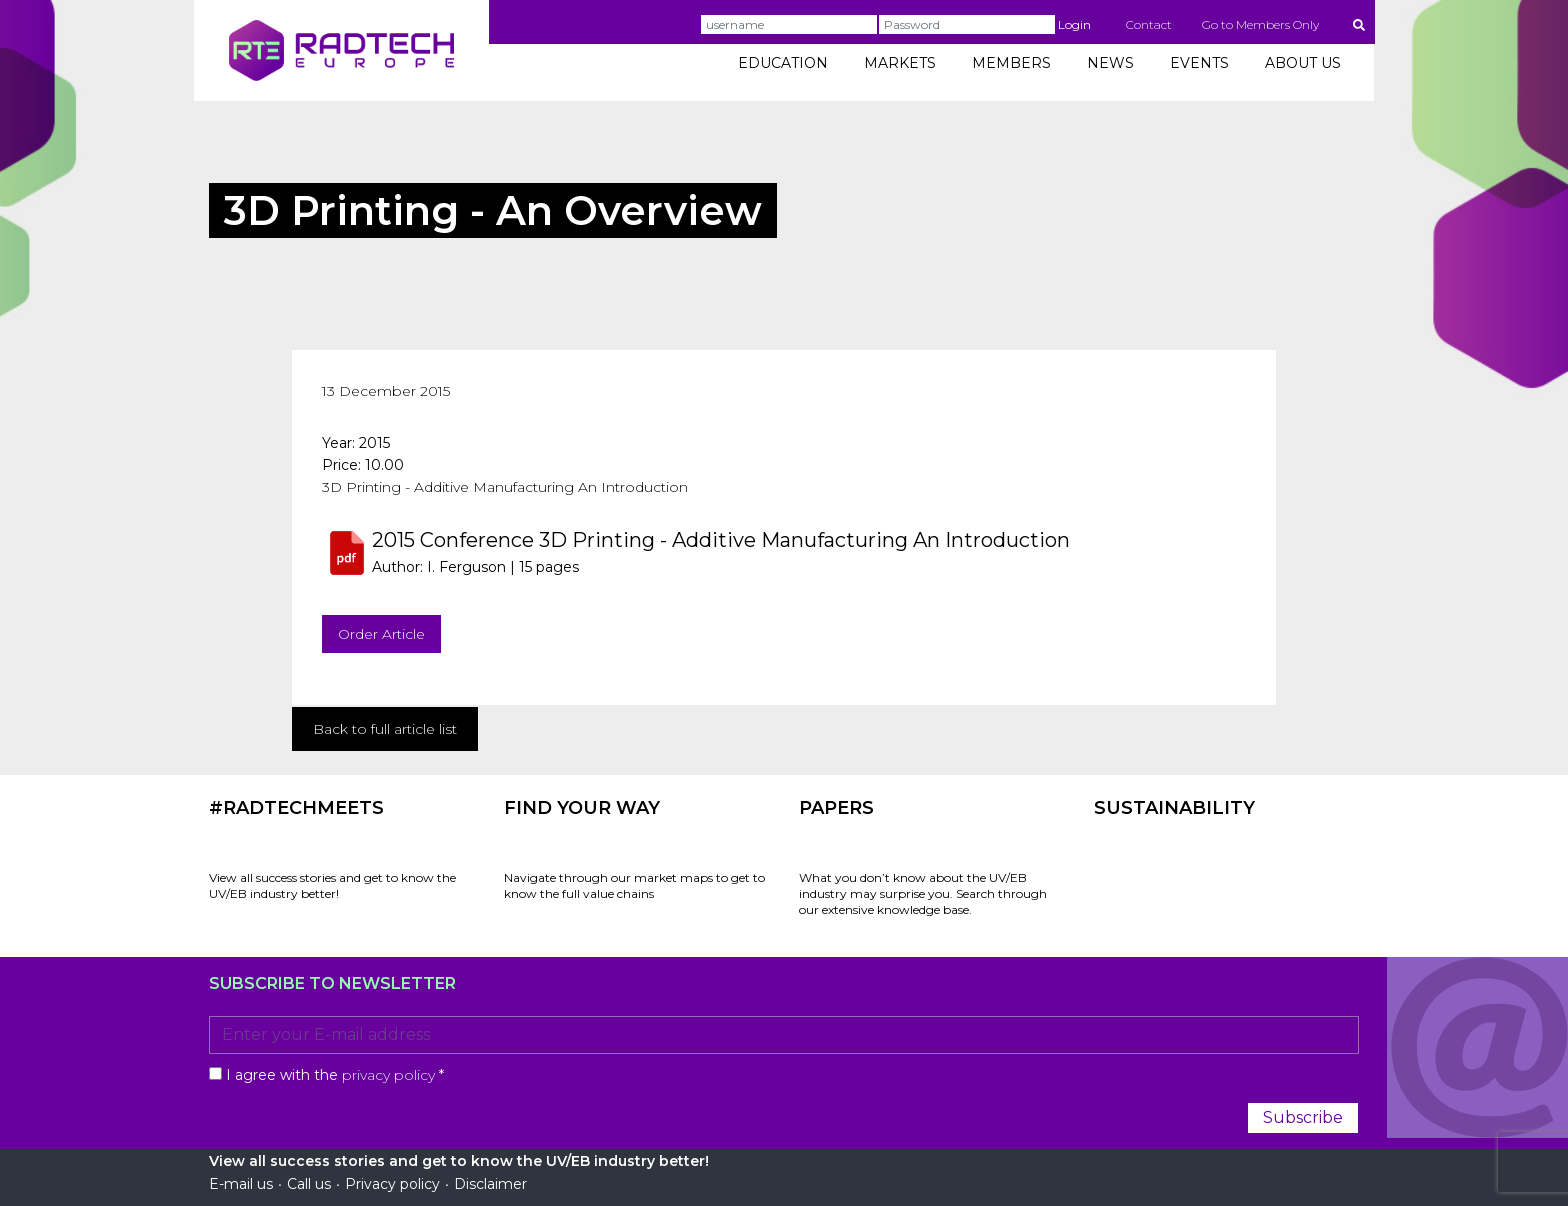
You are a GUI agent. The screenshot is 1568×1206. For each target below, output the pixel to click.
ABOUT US (1303, 63)
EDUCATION (783, 63)
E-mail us (241, 1184)
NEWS (1110, 63)
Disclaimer (490, 1184)
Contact (1149, 24)
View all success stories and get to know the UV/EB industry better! (332, 885)
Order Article (381, 634)
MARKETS (900, 63)
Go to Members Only (1260, 24)
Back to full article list (385, 729)
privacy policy (388, 1075)
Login (1074, 24)
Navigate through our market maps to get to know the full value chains (634, 885)
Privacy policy (392, 1184)
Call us (309, 1184)
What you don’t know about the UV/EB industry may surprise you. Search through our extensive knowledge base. (923, 893)
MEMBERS (1011, 63)
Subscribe (1303, 1117)
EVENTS (1199, 63)
